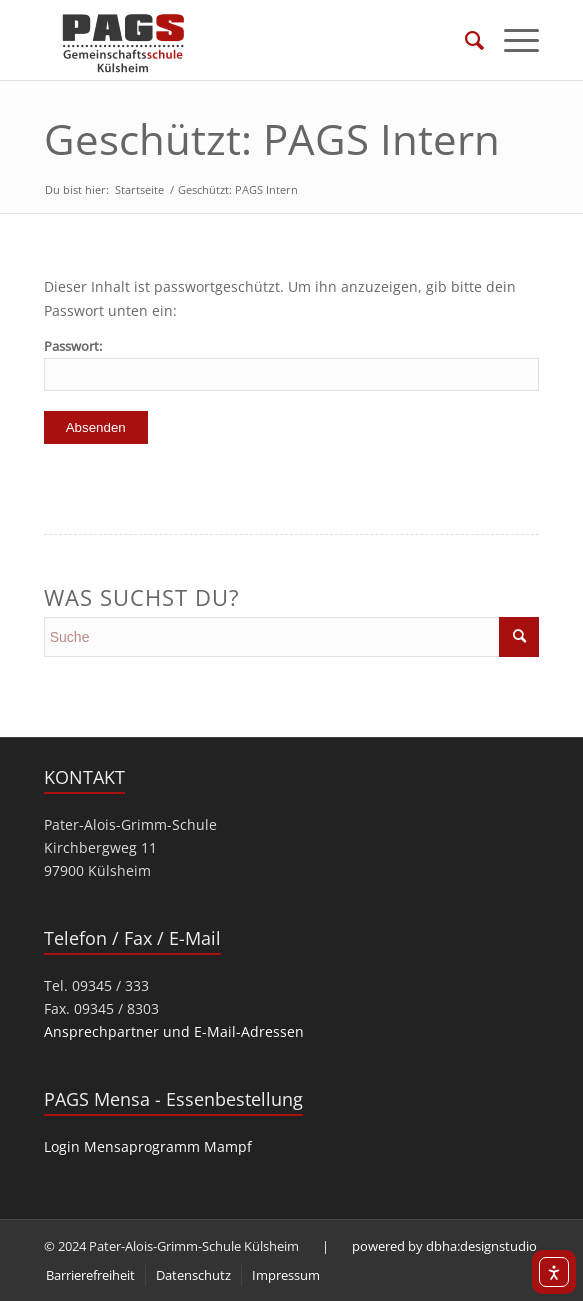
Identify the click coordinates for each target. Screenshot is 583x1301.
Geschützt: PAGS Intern (272, 138)
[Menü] (511, 40)
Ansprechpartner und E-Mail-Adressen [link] (174, 1031)
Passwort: (292, 364)
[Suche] (464, 40)
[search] (292, 637)
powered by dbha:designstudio (444, 1246)
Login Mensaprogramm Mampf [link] (148, 1146)
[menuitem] (464, 40)
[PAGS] (242, 40)
